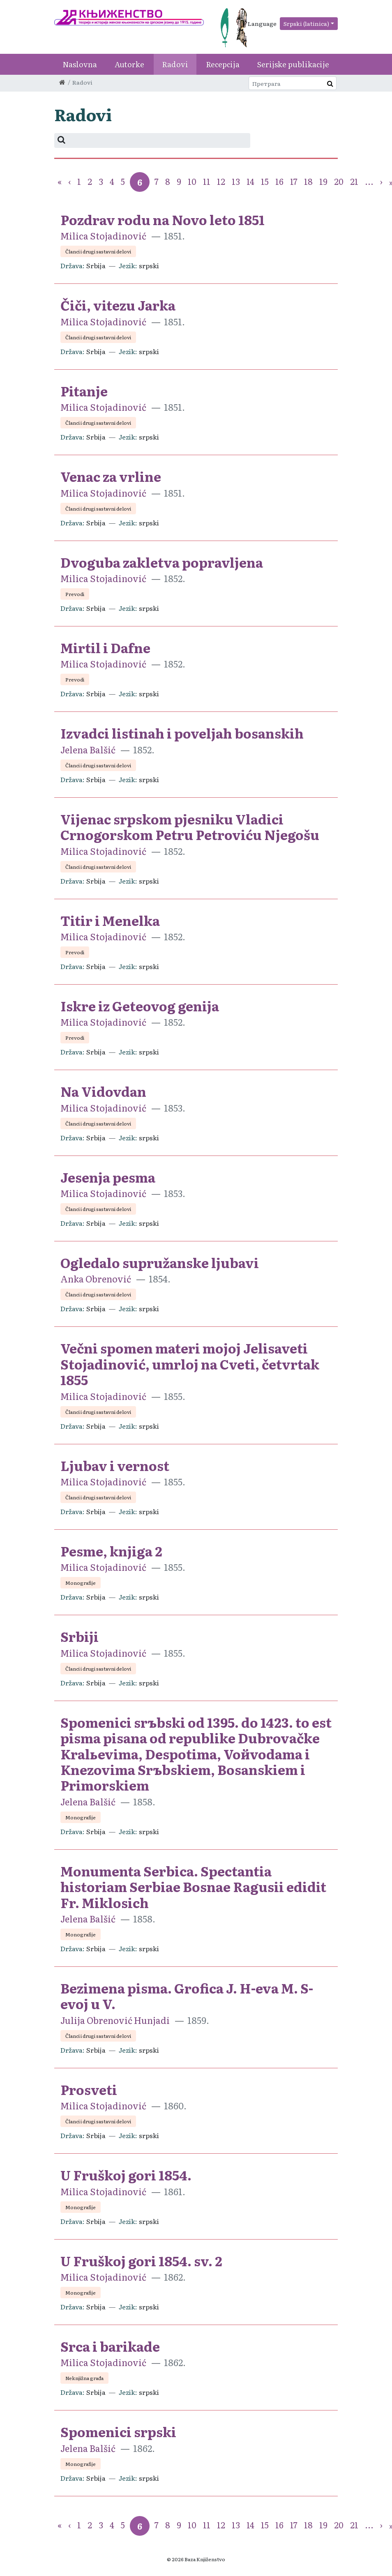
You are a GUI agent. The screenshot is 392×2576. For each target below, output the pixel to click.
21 (354, 181)
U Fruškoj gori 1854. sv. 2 (141, 2260)
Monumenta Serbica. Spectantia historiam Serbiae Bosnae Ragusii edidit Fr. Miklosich (193, 1886)
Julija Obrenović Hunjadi (115, 2020)
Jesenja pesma (107, 1177)
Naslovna (79, 64)
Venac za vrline (110, 476)
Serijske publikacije (293, 64)
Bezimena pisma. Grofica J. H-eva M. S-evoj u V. (186, 1995)
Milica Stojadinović (103, 235)
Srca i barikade (110, 2346)
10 (192, 181)
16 (279, 181)
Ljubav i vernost (114, 1465)
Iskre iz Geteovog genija (139, 1005)
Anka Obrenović (95, 1278)
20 (339, 181)
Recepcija (223, 64)
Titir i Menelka (110, 920)
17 (293, 181)
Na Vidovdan (103, 1091)
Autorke (129, 64)
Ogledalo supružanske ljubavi (159, 1262)
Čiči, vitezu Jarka (117, 305)
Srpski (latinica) (306, 23)
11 (206, 181)
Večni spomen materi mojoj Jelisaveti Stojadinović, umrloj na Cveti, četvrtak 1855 (189, 1363)
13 (236, 181)
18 (308, 181)
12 (221, 181)
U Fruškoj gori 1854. (125, 2175)
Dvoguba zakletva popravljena (161, 562)
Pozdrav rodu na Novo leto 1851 (162, 219)
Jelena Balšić (87, 749)
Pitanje (84, 391)
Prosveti (88, 2089)
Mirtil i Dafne (105, 647)
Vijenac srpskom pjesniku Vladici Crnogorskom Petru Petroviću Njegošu (189, 826)
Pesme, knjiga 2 (111, 1551)
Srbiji (79, 1636)
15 (265, 181)
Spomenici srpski (118, 2431)
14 (250, 181)
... (369, 181)
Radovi (175, 64)
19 (323, 181)
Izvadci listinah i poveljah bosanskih (182, 733)
